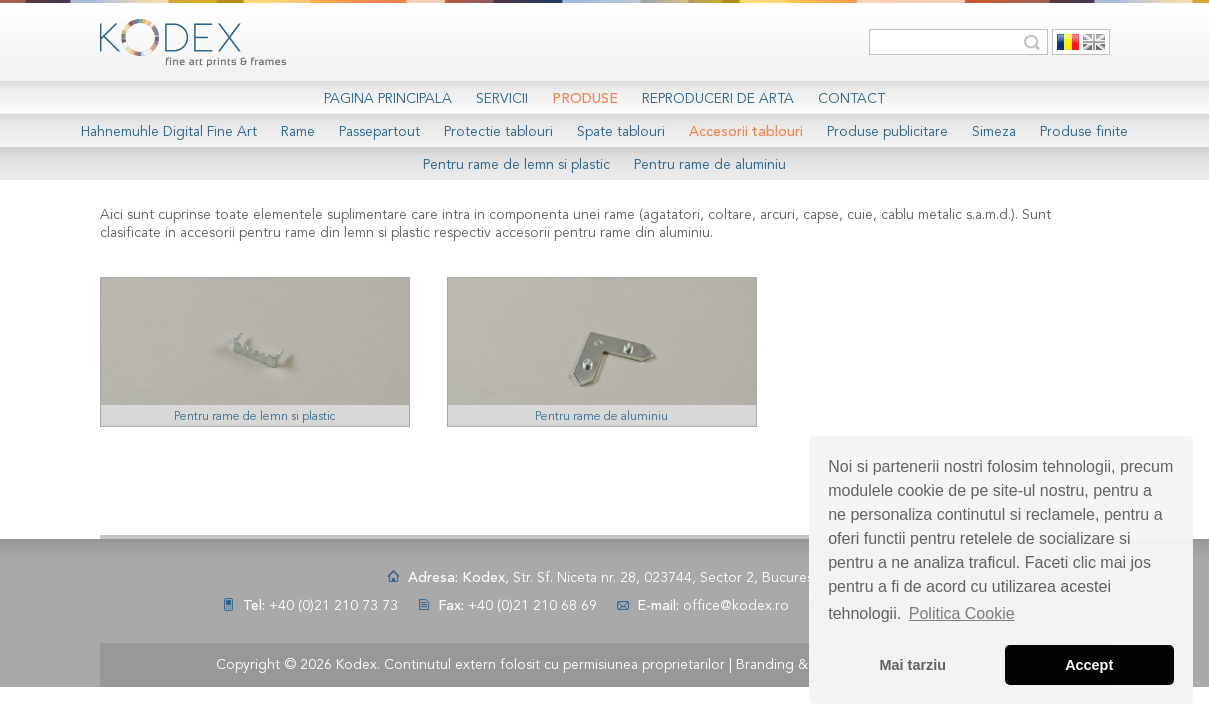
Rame (298, 132)
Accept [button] (1089, 665)
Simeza (994, 132)
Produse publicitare (887, 132)
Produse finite (1084, 132)
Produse (585, 99)
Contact (851, 99)
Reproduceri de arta (718, 99)
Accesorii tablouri (746, 132)
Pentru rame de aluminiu (710, 165)
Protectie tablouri (498, 132)
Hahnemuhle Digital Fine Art (169, 132)
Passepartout (379, 132)
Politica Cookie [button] (962, 613)
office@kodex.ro (736, 606)
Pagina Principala (388, 99)
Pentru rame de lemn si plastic (516, 165)
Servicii (502, 99)
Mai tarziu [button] (913, 665)
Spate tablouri (621, 132)
